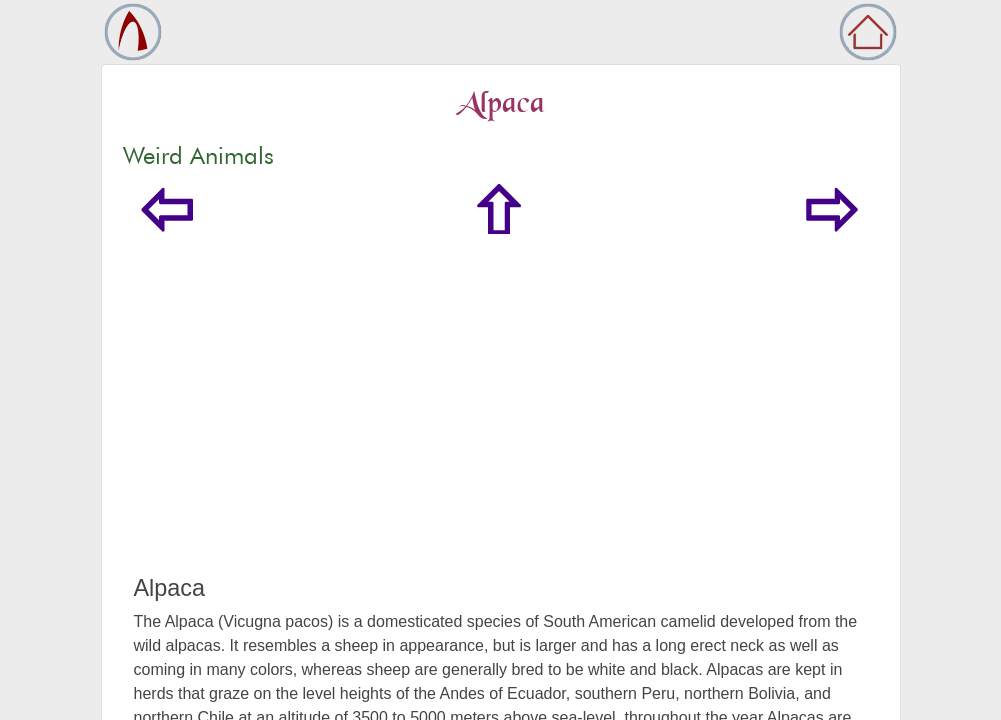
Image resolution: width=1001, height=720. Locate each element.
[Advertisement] (501, 424)
